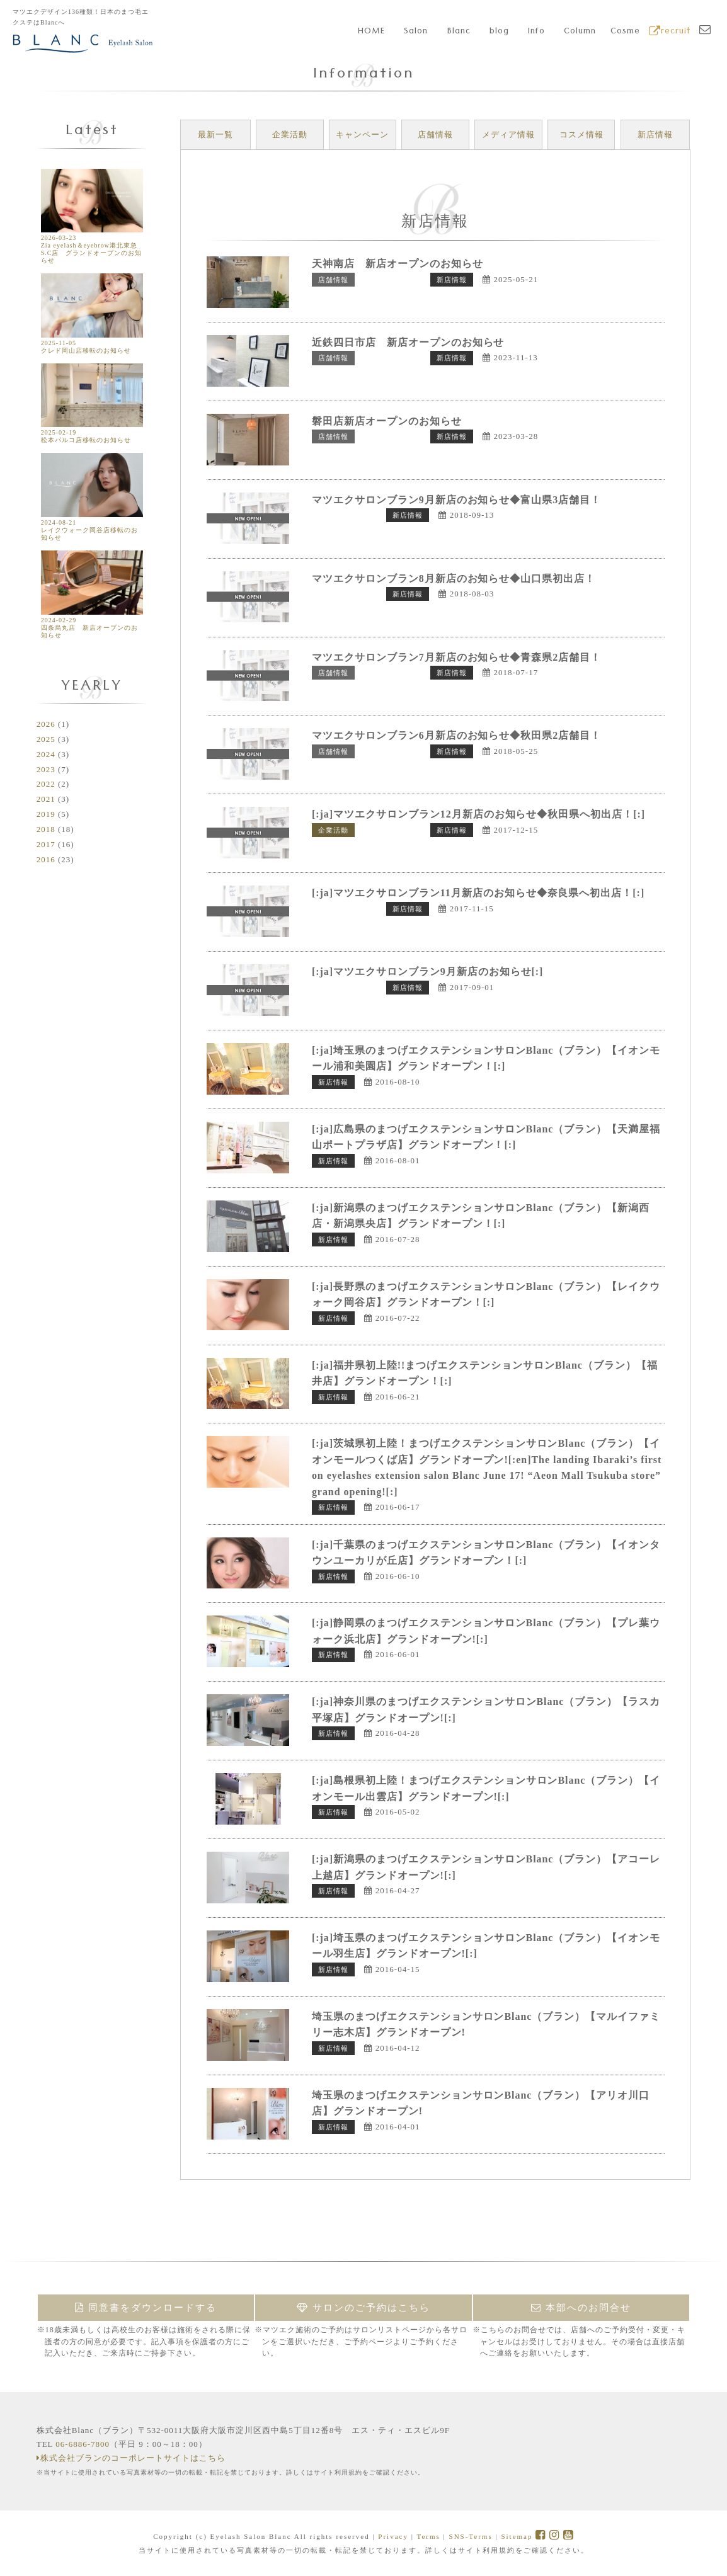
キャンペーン (362, 134)
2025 (46, 739)
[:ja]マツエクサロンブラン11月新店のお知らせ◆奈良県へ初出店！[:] (478, 892)
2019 (46, 814)
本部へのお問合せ (581, 2308)
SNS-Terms (471, 2536)
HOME (371, 32)
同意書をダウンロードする (146, 2308)
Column (580, 32)
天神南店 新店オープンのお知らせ (397, 263)
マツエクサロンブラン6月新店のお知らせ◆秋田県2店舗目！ (457, 735)
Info (536, 32)
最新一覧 (215, 134)
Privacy (393, 2536)
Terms (428, 2536)
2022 (46, 784)
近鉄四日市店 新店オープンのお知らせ (408, 342)
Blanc (459, 32)
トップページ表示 (392, 279)
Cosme (625, 32)
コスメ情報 (581, 134)
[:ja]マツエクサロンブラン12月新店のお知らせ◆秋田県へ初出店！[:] (479, 814)
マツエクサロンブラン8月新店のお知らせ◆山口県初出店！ (454, 578)
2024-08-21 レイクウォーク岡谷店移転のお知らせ (92, 526)
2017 (46, 844)
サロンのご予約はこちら (363, 2308)
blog (499, 32)
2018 (46, 829)
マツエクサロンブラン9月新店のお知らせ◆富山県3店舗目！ (457, 499)
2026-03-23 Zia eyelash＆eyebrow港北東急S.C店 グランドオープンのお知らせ (92, 245)
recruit (669, 32)
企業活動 (289, 134)
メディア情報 (508, 134)
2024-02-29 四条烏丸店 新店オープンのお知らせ (92, 624)
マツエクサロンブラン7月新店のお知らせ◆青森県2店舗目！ (457, 657)
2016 (46, 859)
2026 (46, 724)
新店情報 (655, 134)
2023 (46, 769)
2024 (46, 754)
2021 (46, 799)
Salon (416, 32)
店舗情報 (435, 134)
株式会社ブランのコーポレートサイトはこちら (131, 2458)
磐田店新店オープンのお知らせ (387, 421)
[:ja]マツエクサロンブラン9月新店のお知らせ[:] (428, 971)
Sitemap (516, 2536)
